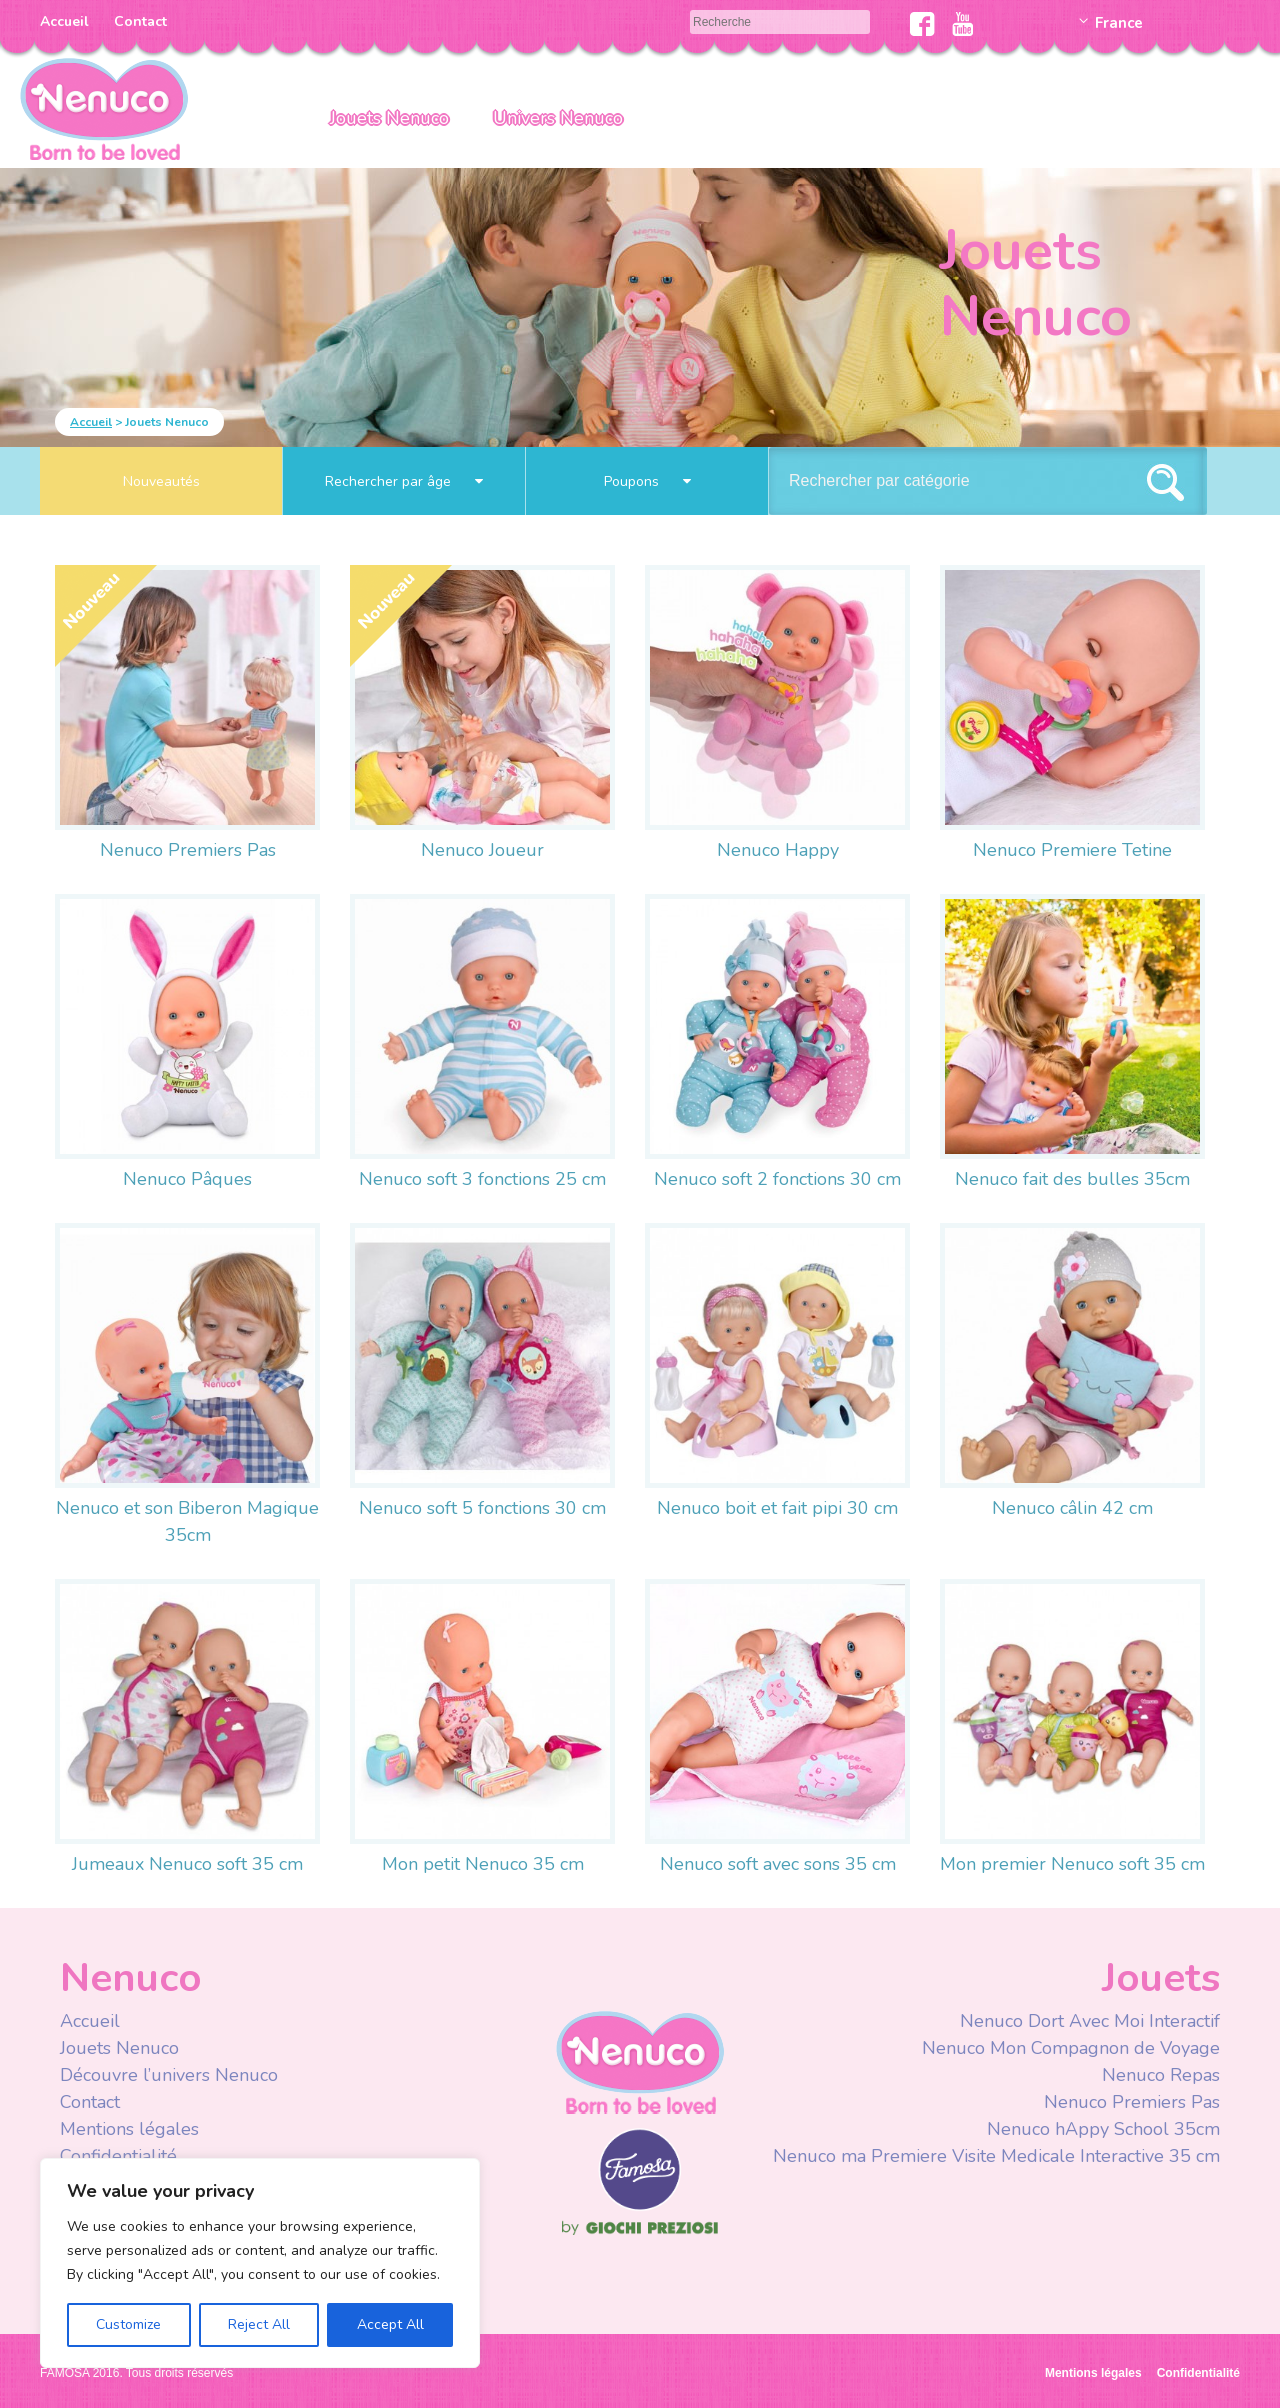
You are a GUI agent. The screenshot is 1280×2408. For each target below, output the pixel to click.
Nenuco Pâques (187, 1179)
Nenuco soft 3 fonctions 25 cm (482, 1179)
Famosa (640, 2206)
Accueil (64, 21)
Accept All (390, 2324)
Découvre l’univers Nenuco (169, 2075)
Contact (140, 21)
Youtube (962, 24)
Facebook (922, 24)
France (1119, 23)
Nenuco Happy (778, 850)
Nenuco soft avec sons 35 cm (778, 1864)
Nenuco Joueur (482, 850)
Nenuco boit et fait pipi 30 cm (777, 1508)
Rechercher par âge (404, 481)
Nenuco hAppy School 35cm (1103, 2129)
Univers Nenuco (558, 118)
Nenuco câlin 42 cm (1072, 1508)
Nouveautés (161, 481)
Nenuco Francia (104, 107)
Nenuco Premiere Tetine (1072, 850)
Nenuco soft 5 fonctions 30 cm (482, 1508)
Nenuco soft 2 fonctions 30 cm (777, 1179)
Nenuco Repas (1161, 2075)
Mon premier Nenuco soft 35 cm (1072, 1864)
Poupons (647, 481)
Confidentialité (118, 2156)
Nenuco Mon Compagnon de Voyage (1071, 2048)
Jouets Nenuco (389, 118)
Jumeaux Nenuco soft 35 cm (187, 1864)
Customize (128, 2324)
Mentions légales (129, 2129)
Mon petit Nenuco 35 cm (483, 1864)
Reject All (259, 2324)
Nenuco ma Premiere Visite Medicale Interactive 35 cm (996, 2156)
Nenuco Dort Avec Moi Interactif (1090, 2021)
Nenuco (640, 2061)
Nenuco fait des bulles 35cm (1072, 1179)
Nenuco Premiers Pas (188, 850)
